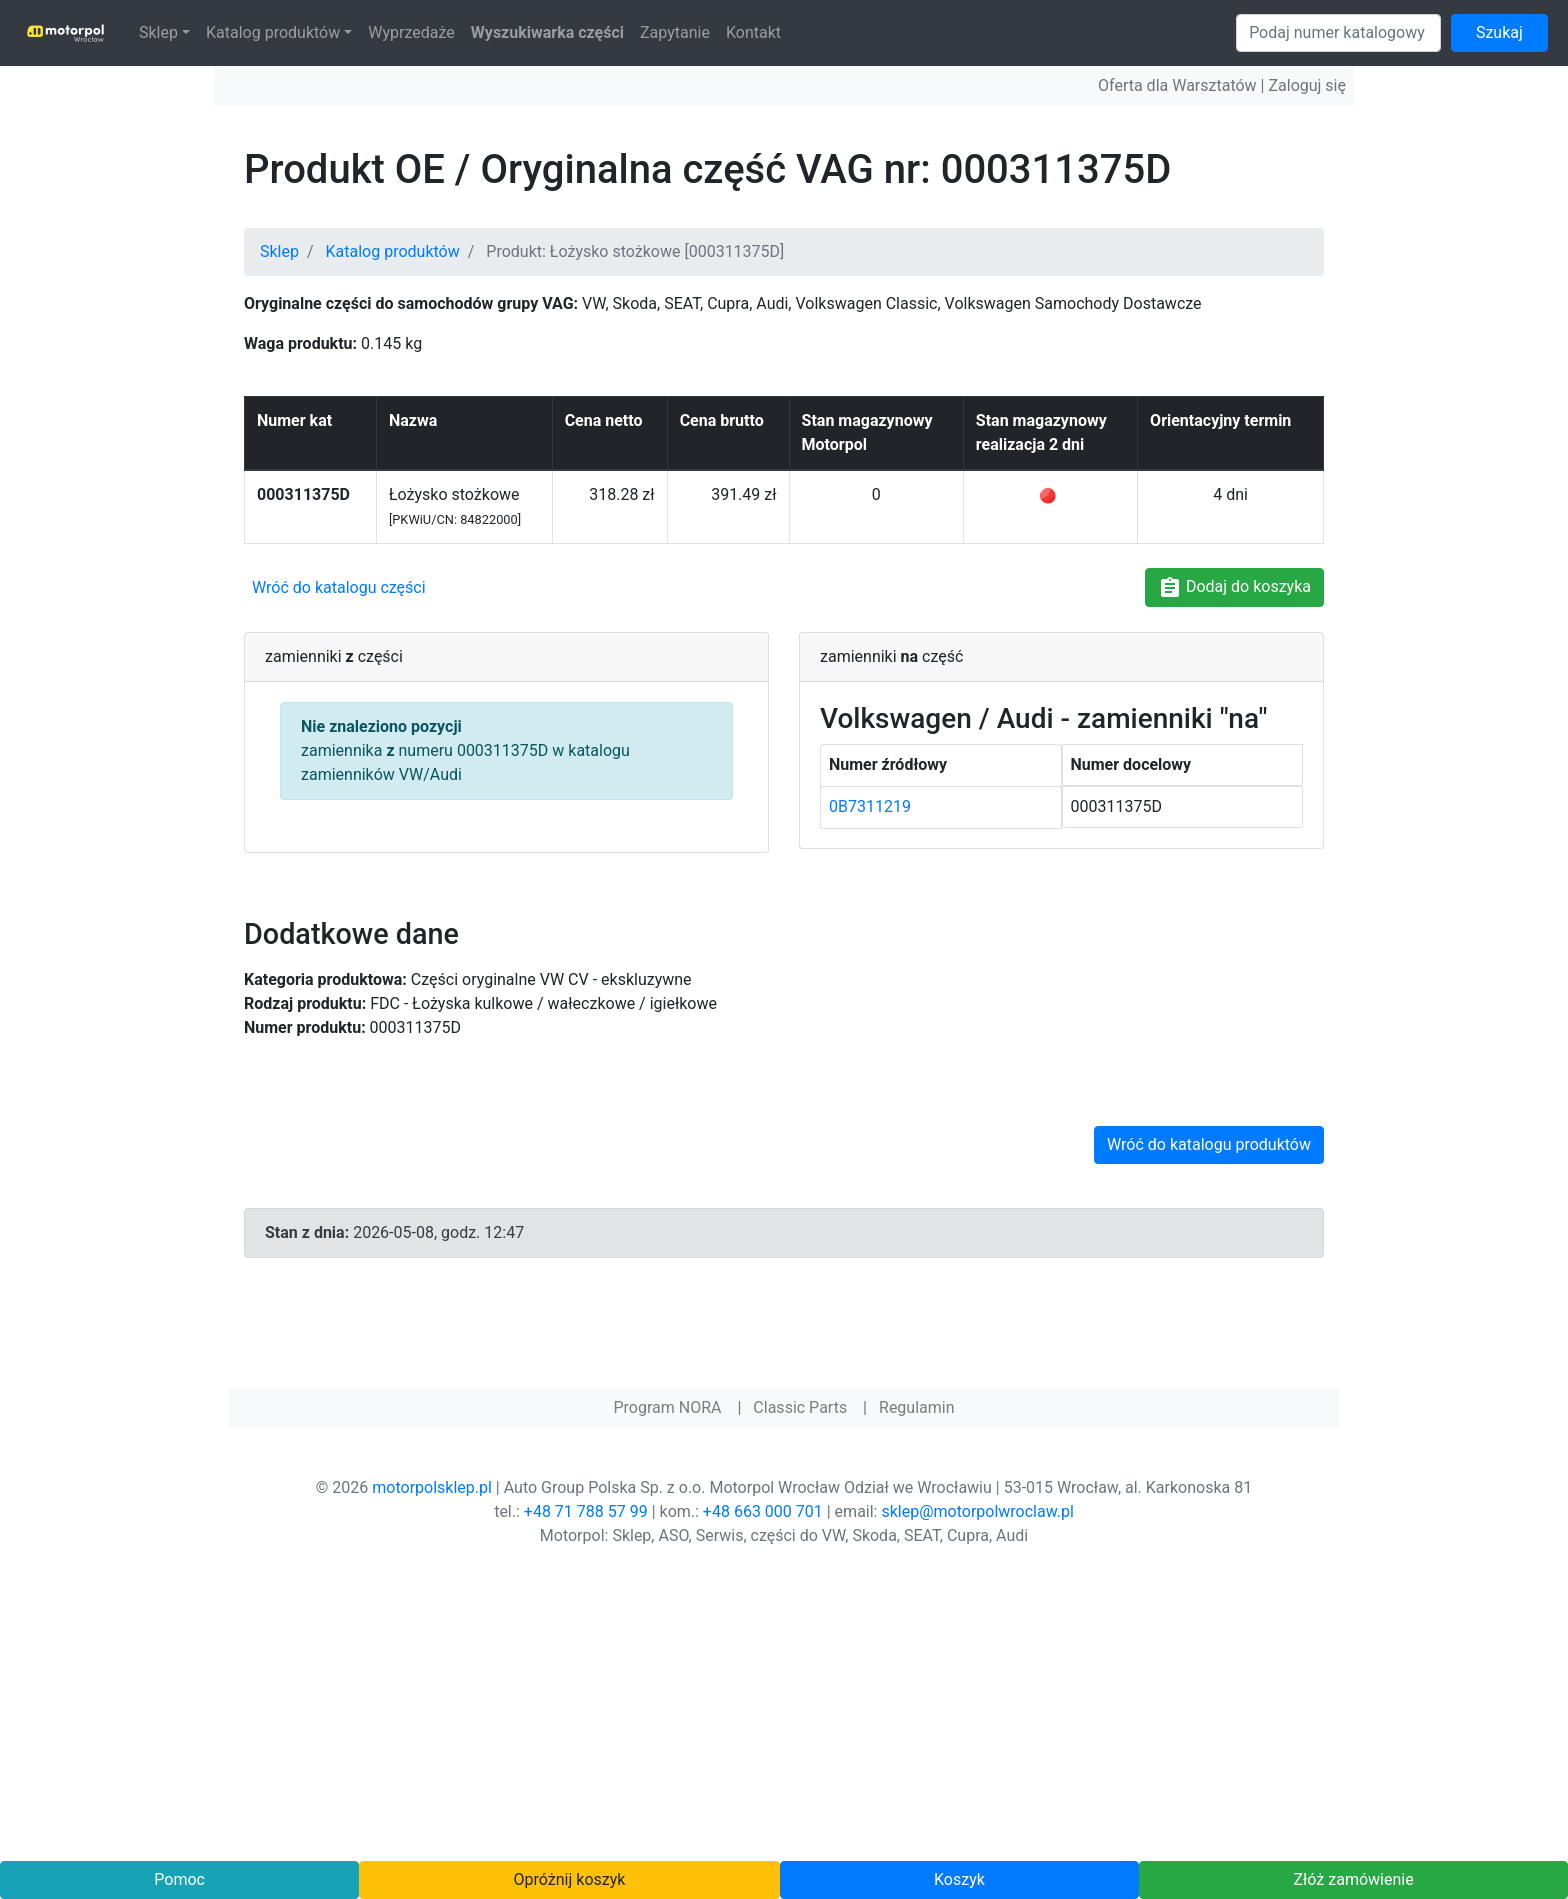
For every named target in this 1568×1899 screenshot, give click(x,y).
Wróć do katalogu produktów (1209, 1144)
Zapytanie (675, 32)
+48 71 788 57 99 (586, 1511)
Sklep (158, 32)
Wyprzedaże (411, 32)
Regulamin (917, 1407)
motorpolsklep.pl (432, 1487)
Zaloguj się (1307, 85)
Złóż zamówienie (1353, 1879)
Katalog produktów (273, 32)
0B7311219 (870, 806)
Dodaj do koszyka (1234, 588)
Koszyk (959, 1879)
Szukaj (1499, 32)
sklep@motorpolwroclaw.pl (977, 1511)
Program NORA (667, 1407)
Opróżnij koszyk (570, 1879)
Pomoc (179, 1879)
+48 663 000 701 (763, 1511)
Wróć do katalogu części (339, 587)
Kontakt (753, 32)
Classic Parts (800, 1407)
